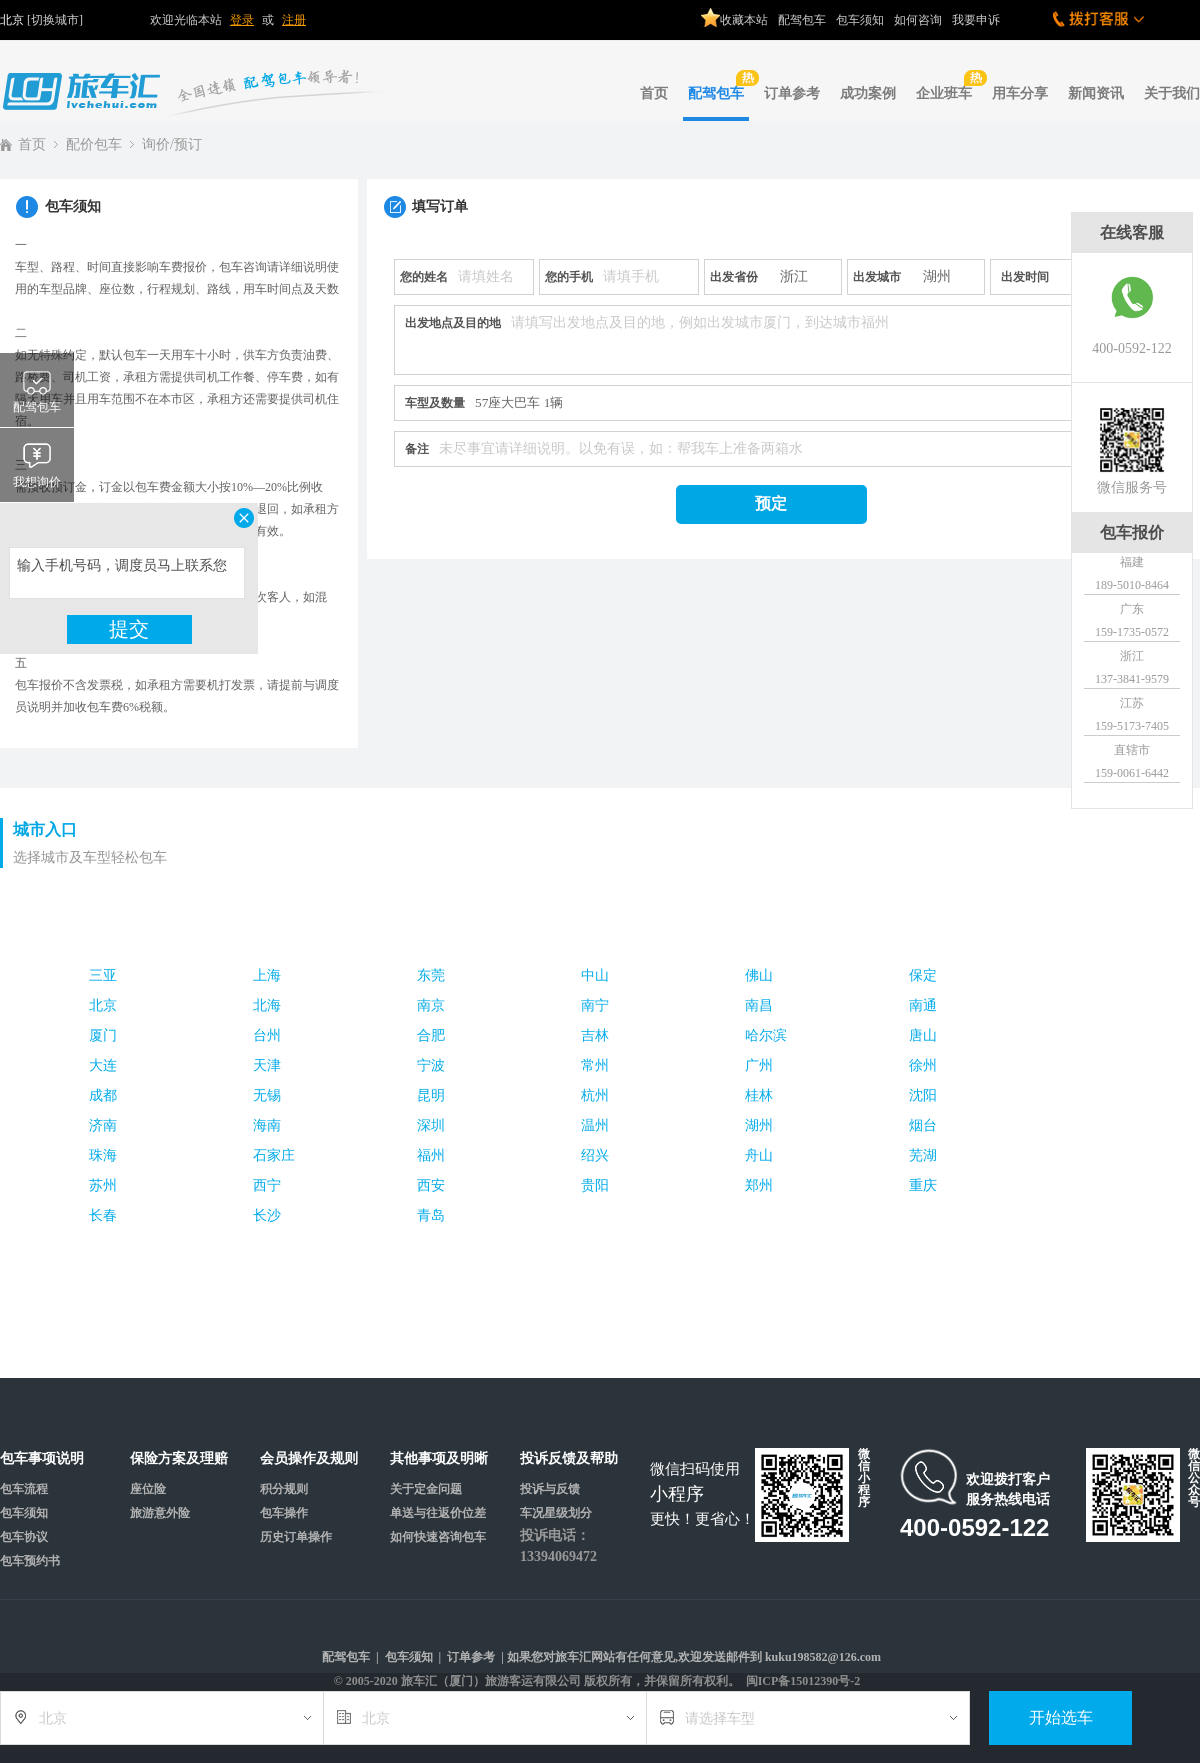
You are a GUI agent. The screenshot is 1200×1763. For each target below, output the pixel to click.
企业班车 (946, 85)
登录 (242, 20)
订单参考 (792, 93)
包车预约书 (30, 1561)
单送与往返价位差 (438, 1513)
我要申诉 (976, 20)
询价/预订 (172, 144)
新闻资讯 (1096, 93)
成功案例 (868, 93)
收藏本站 (734, 13)
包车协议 (24, 1537)
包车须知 (860, 20)
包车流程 (24, 1489)
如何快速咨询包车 (438, 1537)
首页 (654, 93)
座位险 (148, 1489)
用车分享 (1020, 93)
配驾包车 (802, 20)
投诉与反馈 (550, 1489)
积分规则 (284, 1489)
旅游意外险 (160, 1513)
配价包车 (94, 144)
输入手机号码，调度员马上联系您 (127, 573)
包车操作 (284, 1513)
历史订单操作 (296, 1537)
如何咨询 (918, 20)
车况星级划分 (556, 1513)
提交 (129, 629)
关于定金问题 (426, 1489)
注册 (294, 20)
